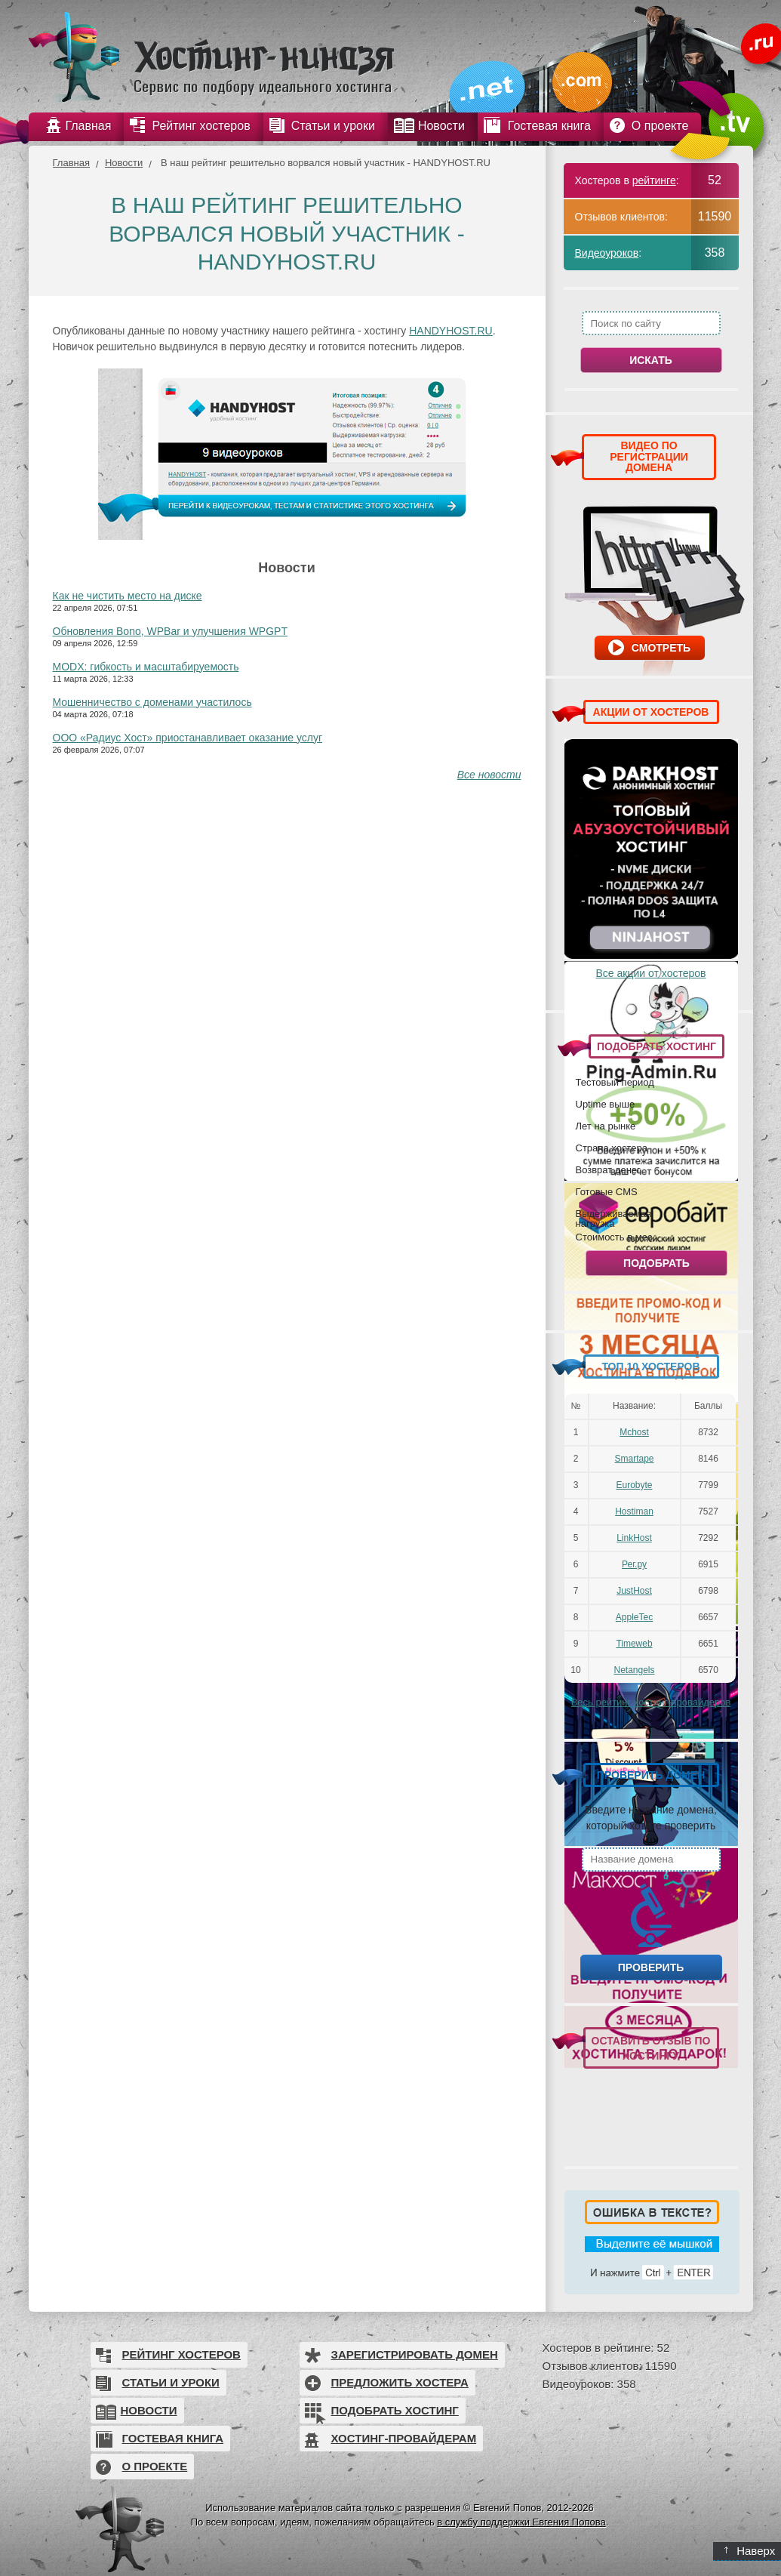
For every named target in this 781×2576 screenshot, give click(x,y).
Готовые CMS (607, 1191)
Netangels (633, 1670)
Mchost (634, 1432)
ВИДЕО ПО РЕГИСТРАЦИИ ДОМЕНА (649, 456)
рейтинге (654, 180)
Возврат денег (608, 1169)
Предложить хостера (400, 2382)
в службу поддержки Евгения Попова (521, 2522)
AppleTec (634, 1617)
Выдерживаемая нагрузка (613, 1218)
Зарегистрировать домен (414, 2354)
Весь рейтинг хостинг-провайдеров (651, 1702)
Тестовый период (615, 1082)
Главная (71, 162)
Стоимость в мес (614, 1236)
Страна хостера (611, 1147)
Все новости (489, 775)
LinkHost (634, 1538)
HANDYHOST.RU (450, 331)
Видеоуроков (607, 253)
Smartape (633, 1458)
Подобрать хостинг (395, 2410)
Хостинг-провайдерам (404, 2438)
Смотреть (661, 648)
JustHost (634, 1590)
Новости (124, 162)
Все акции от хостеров (651, 973)
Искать (650, 360)
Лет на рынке (606, 1125)
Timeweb (634, 1643)
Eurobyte (634, 1485)
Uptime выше (605, 1103)
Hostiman (634, 1511)
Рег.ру (634, 1564)
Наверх (749, 2550)
